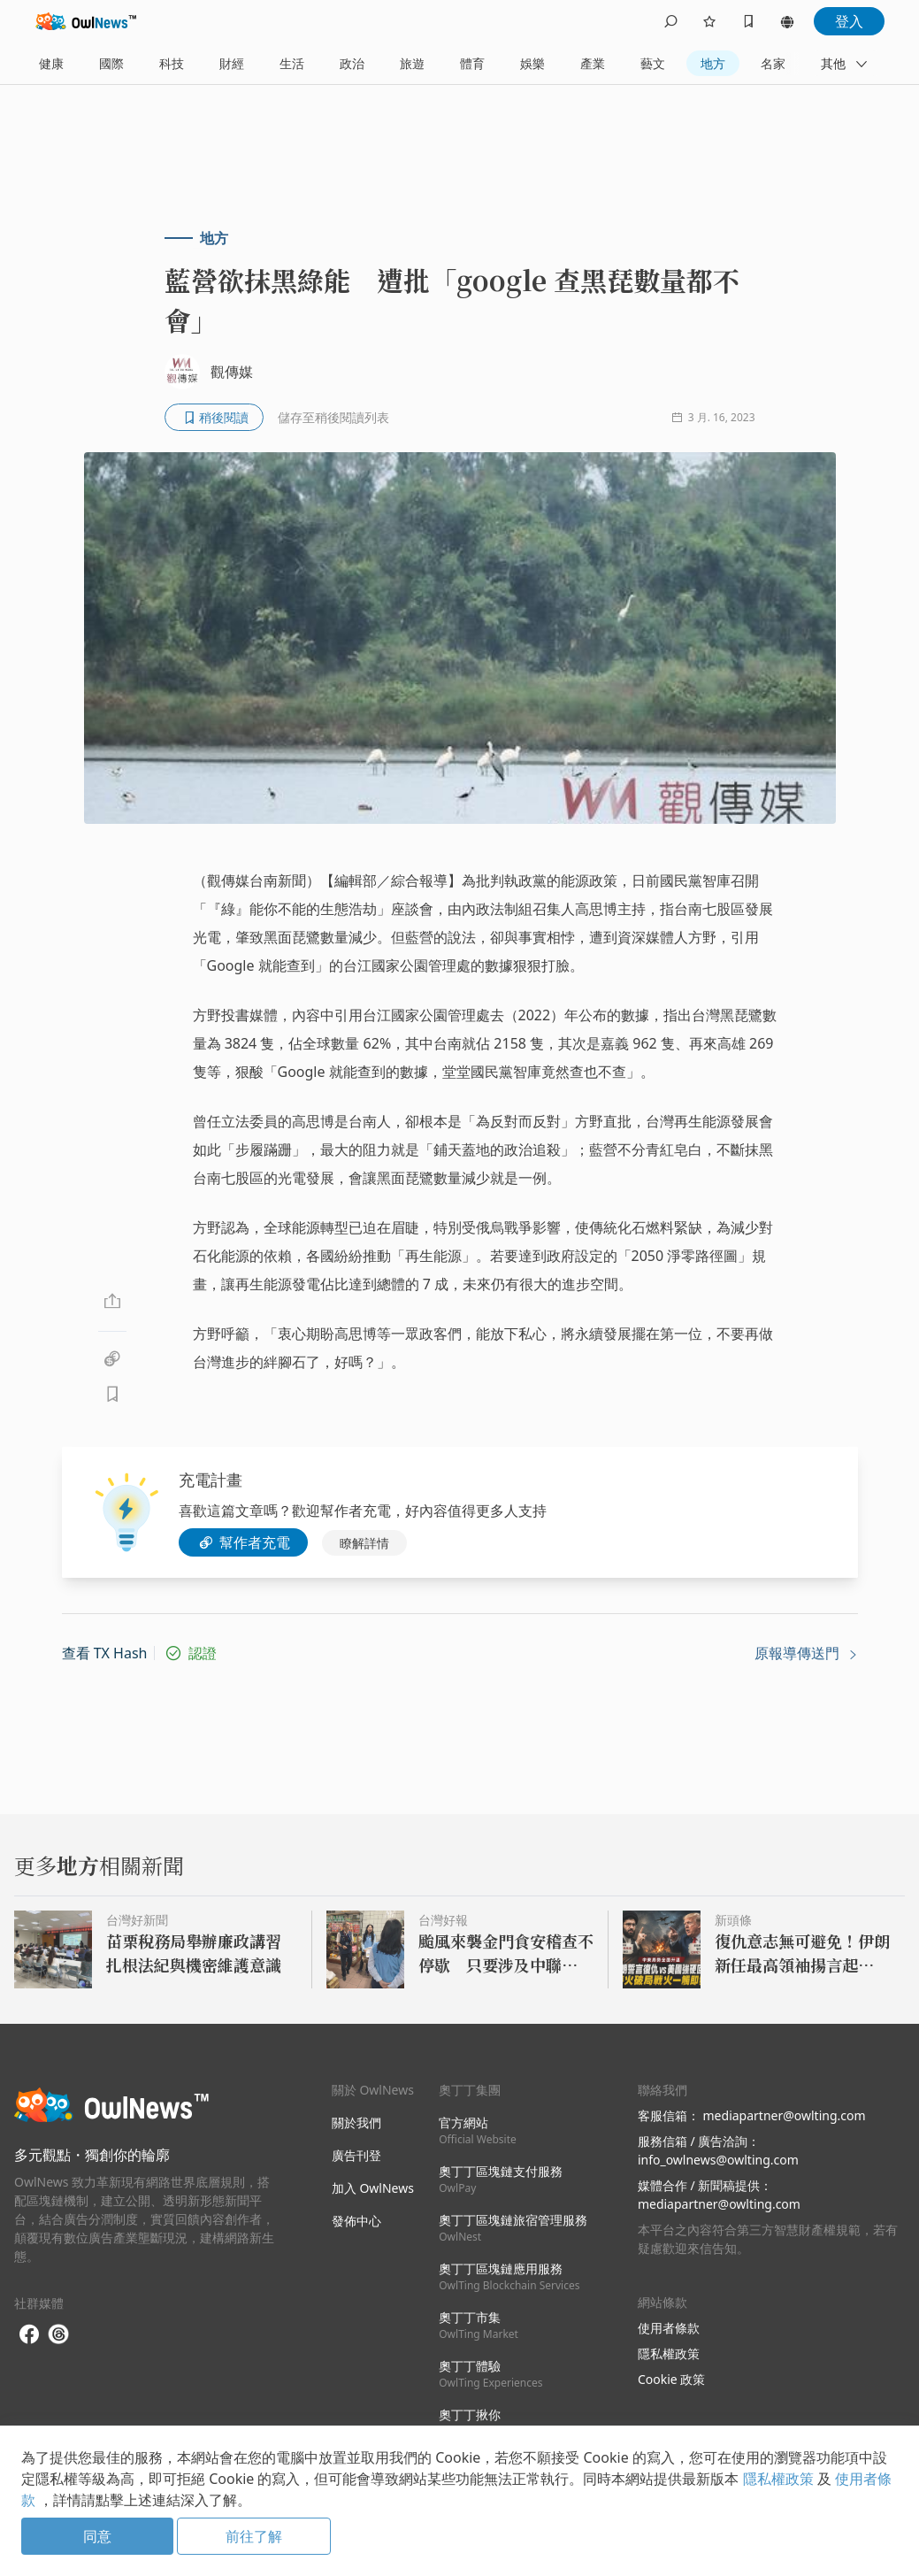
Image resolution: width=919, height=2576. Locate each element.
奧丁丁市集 (478, 2325)
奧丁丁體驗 (490, 2373)
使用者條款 (669, 2327)
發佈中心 (356, 2220)
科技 (171, 63)
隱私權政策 (669, 2353)
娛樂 (532, 63)
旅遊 (412, 63)
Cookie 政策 (671, 2379)
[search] (670, 21)
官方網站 (478, 2130)
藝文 (652, 63)
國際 (111, 63)
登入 (849, 21)
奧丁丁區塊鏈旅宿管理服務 (513, 2227)
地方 (713, 63)
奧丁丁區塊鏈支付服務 (501, 2179)
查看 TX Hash (105, 1653)
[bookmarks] (748, 21)
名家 (773, 63)
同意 (97, 2536)
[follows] (709, 21)
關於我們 (356, 2122)
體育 (472, 63)
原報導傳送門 (805, 1653)
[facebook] (29, 2334)
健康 (51, 63)
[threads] (58, 2334)
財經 (231, 63)
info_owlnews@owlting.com (718, 2159)
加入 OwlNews (373, 2188)
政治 (352, 63)
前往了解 (254, 2536)
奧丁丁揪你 (470, 2422)
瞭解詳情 (364, 1542)
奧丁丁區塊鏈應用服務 (509, 2276)
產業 (592, 63)
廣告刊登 (356, 2155)
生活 (292, 63)
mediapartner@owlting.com (784, 2115)
